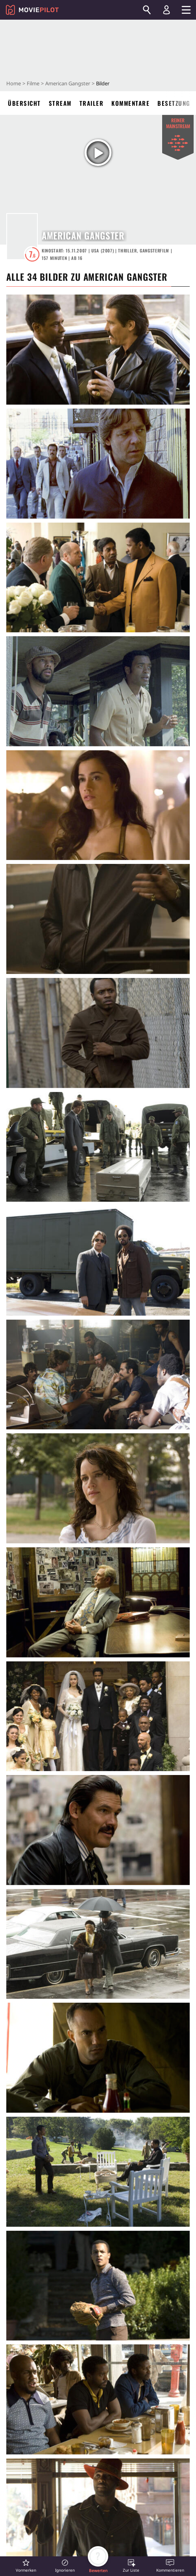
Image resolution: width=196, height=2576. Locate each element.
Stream (60, 103)
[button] (26, 2565)
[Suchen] (147, 10)
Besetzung (173, 103)
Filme (33, 83)
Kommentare (130, 103)
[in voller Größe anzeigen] (98, 350)
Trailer (92, 103)
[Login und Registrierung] (166, 10)
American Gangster (67, 83)
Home (13, 83)
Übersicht (24, 103)
